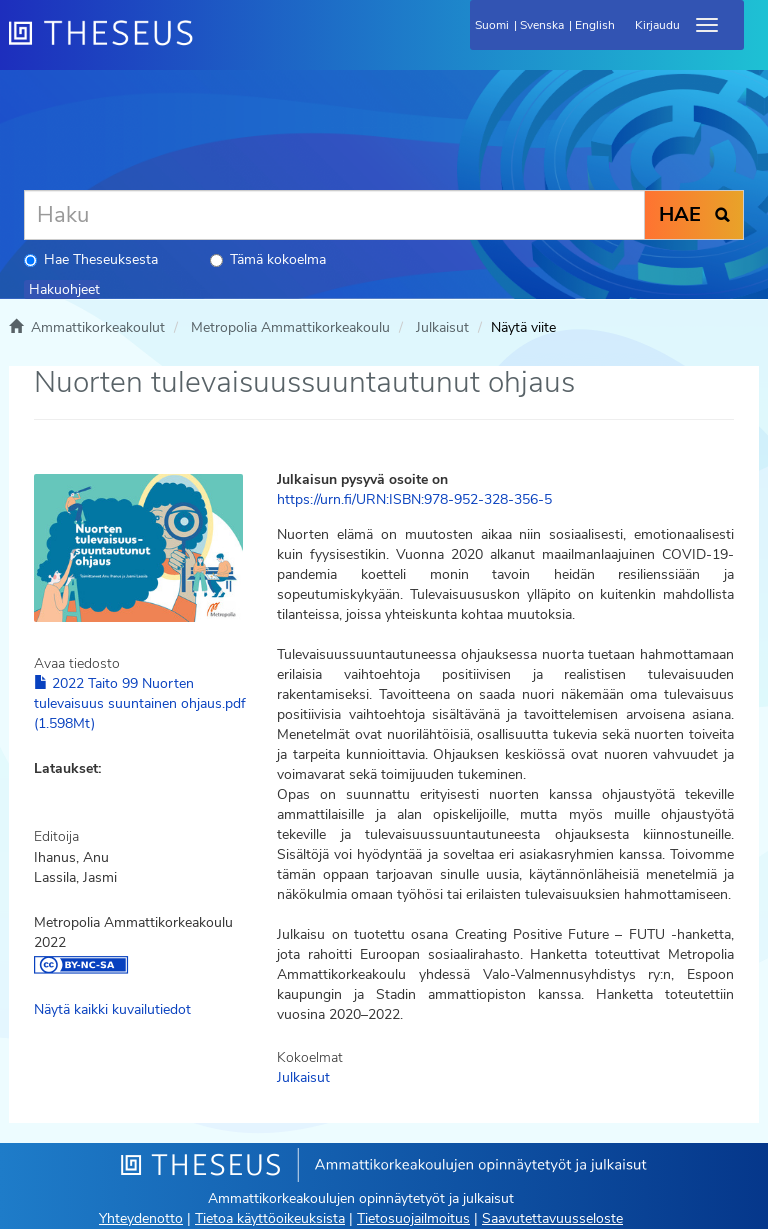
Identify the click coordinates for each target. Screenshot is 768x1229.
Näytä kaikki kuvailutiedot (112, 1009)
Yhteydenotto (141, 1218)
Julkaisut (442, 327)
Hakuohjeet (64, 289)
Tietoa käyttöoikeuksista (270, 1218)
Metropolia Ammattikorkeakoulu (290, 327)
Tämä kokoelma (268, 259)
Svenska (542, 25)
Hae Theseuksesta (91, 259)
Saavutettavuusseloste (552, 1218)
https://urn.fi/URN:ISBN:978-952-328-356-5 (414, 499)
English (595, 25)
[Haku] (334, 215)
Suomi (492, 25)
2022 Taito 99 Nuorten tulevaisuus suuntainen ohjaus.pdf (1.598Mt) (140, 703)
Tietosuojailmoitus (413, 1218)
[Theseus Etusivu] (209, 45)
